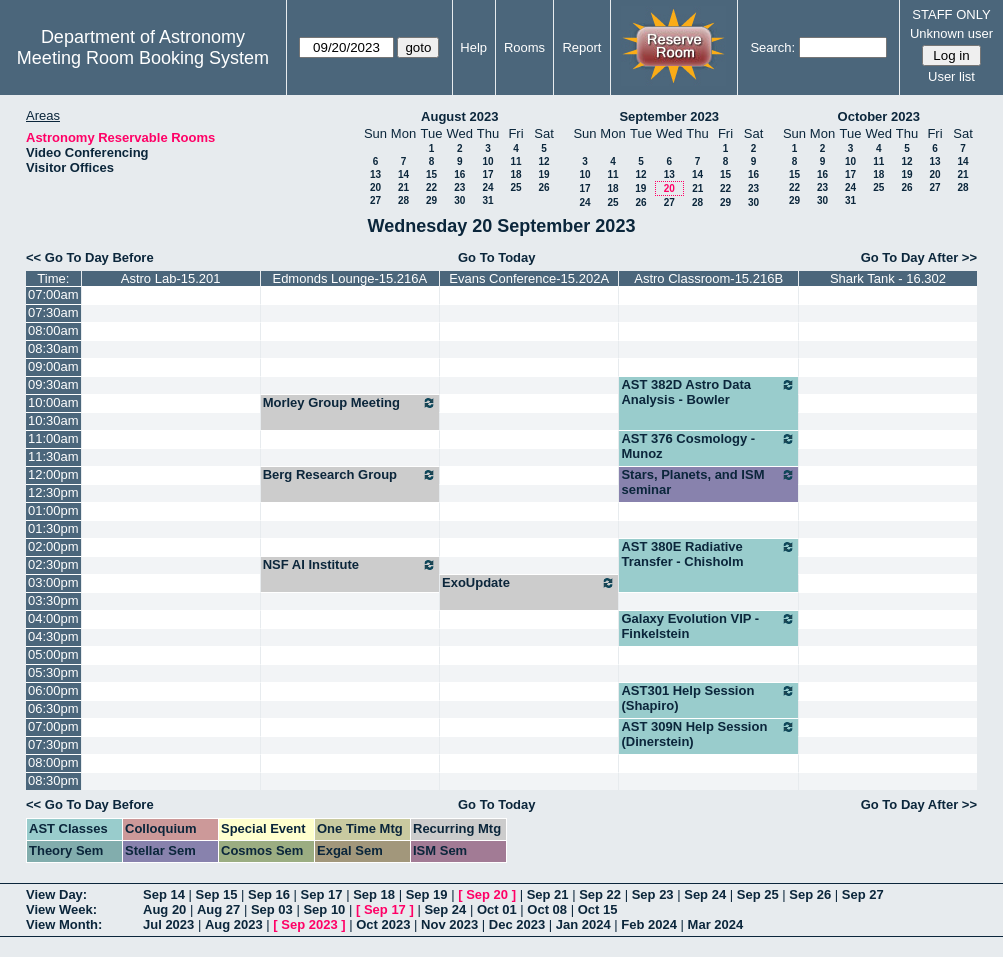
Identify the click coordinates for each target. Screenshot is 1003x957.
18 (515, 174)
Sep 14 (164, 894)
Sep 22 (600, 894)
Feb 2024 (649, 924)
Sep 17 (322, 894)
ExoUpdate (529, 583)
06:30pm (53, 708)
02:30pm (53, 564)
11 (515, 161)
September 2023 (669, 116)
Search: (772, 47)
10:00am (53, 402)
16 (459, 174)
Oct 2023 (383, 924)
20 (375, 187)
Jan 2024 (583, 924)
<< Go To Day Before (90, 257)
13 (375, 174)
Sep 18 (374, 894)
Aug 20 (164, 909)
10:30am (53, 420)
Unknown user (951, 33)
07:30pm (53, 744)
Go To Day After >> (919, 257)
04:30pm (53, 636)
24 (487, 187)
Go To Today (497, 257)
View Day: (56, 894)
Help (473, 47)
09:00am (53, 366)
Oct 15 (598, 909)
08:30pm (53, 780)
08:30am (53, 348)
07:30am (53, 312)
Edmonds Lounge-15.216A (349, 278)
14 (403, 174)
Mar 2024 (716, 924)
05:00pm (53, 654)
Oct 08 (547, 909)
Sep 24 (705, 894)
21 (403, 187)
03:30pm (53, 600)
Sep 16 (269, 894)
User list (951, 76)
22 (431, 187)
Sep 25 (758, 894)
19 (543, 174)
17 (487, 174)
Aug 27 (218, 909)
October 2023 (879, 116)
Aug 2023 (234, 924)
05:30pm (53, 672)
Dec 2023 (517, 924)
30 (459, 200)
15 (431, 174)
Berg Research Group (350, 475)
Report (581, 47)
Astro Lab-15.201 (171, 278)
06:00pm (53, 690)
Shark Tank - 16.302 (888, 278)
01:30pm (53, 528)
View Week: (61, 909)
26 (543, 187)
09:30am (53, 384)
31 (487, 200)
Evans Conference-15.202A (529, 278)
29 (431, 200)
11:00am (53, 438)
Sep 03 (272, 909)
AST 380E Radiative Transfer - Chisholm (708, 554)
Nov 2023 (449, 924)
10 (487, 161)
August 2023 (459, 116)
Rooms (524, 47)
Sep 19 (427, 894)
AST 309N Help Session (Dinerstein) (708, 734)
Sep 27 (863, 894)
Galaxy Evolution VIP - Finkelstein (708, 626)
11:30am (53, 456)
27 (375, 200)
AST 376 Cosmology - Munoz (708, 446)
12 (543, 161)
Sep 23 (653, 894)
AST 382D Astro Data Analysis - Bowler (708, 392)
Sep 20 (487, 894)
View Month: (64, 924)
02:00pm (53, 546)
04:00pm (53, 618)
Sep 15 (217, 894)
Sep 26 (810, 894)
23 (459, 187)
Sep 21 (548, 894)
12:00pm (53, 474)
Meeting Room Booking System (143, 58)
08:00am (53, 330)
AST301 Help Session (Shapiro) (708, 698)
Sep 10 (324, 909)
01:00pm (53, 510)
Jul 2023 (168, 924)
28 (403, 200)
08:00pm (53, 762)
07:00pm (53, 726)
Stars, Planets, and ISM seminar (708, 482)
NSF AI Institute (350, 565)
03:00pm (53, 582)
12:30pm (53, 492)
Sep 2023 (309, 924)
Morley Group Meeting (350, 403)
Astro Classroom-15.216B (708, 278)
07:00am (53, 294)
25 (515, 187)
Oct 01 (497, 909)
